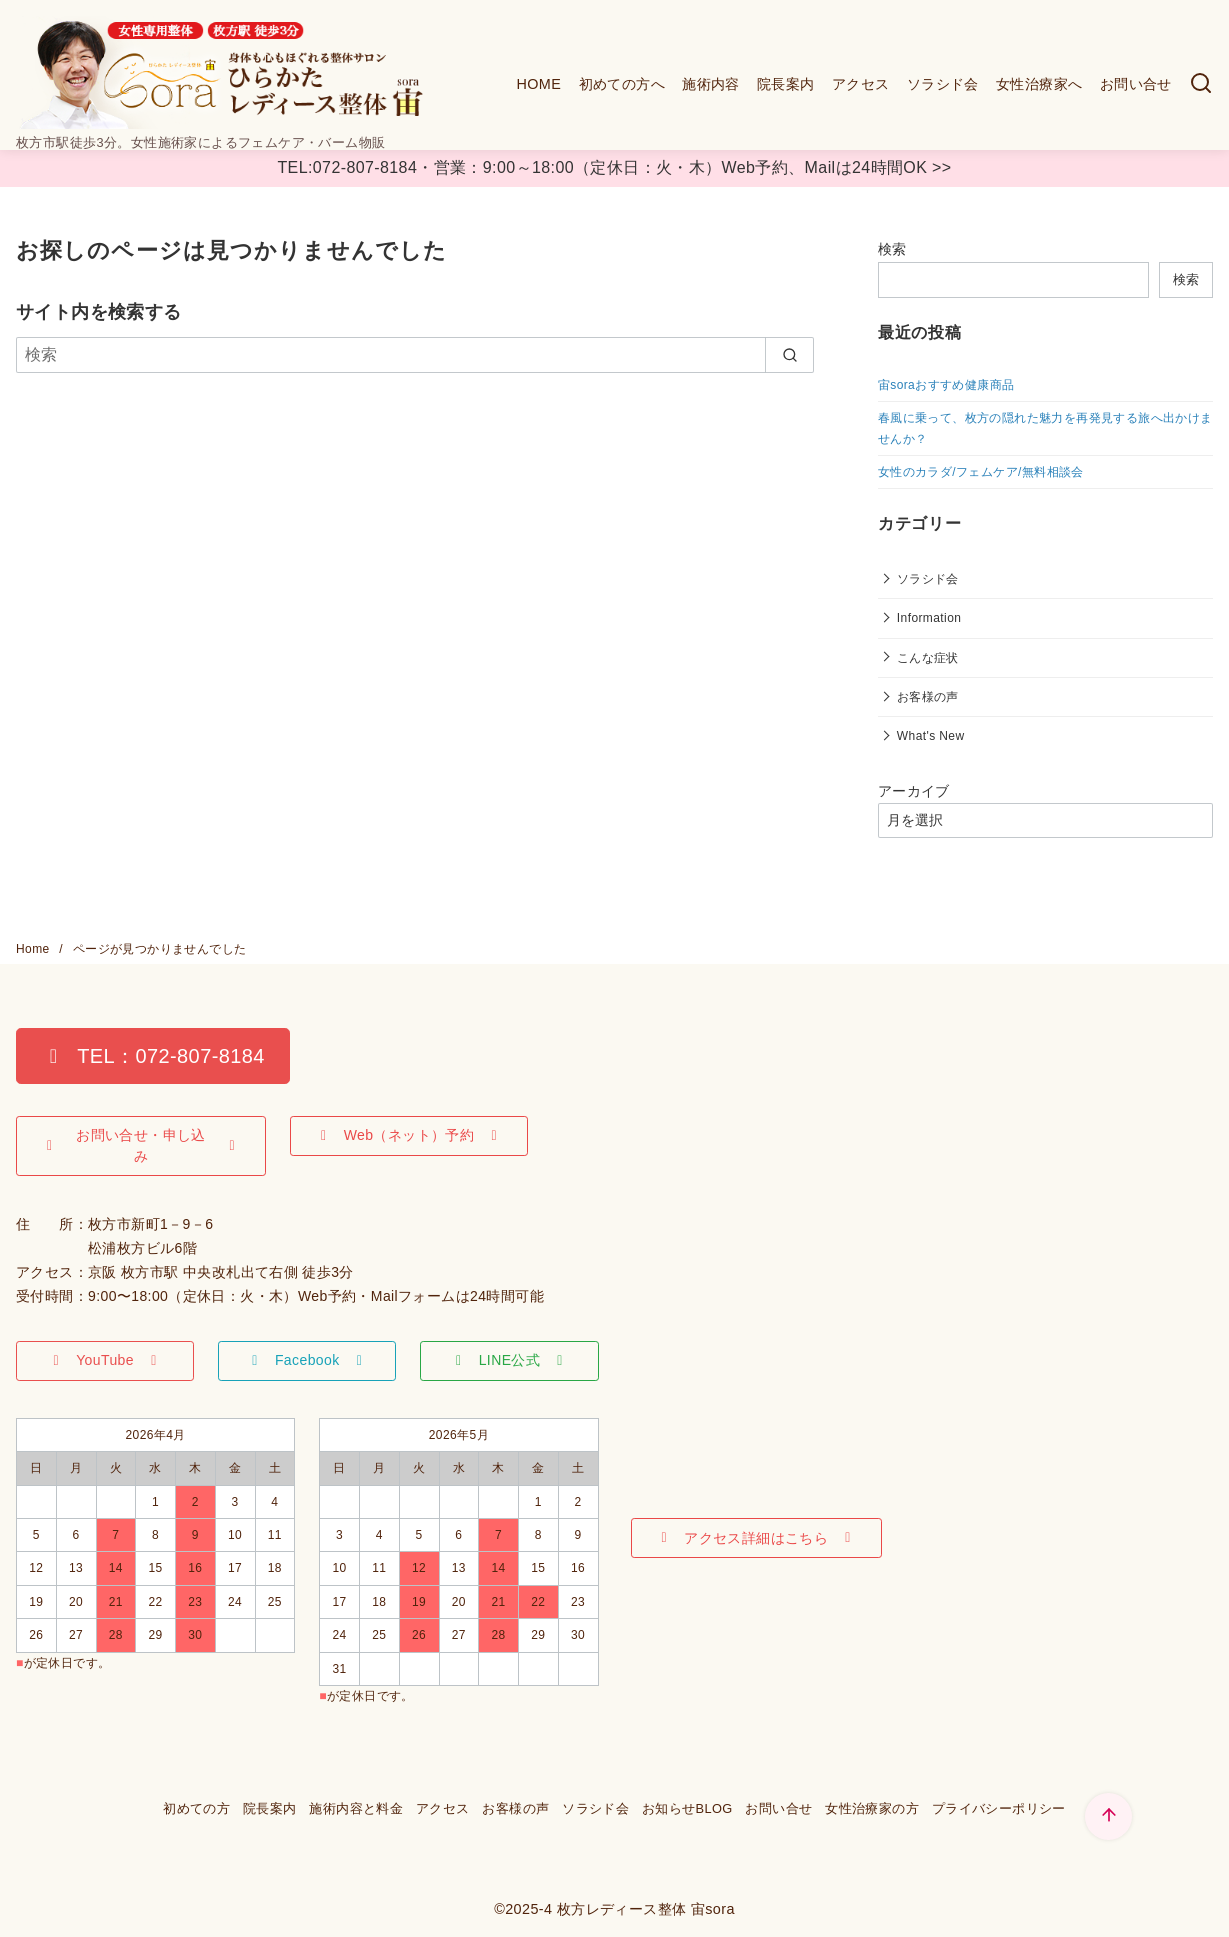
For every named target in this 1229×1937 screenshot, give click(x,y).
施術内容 (711, 84)
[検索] (1201, 84)
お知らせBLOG (687, 1808)
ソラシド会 (943, 84)
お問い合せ (1136, 84)
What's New (931, 736)
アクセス (861, 84)
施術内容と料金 (356, 1808)
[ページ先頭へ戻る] (1108, 1816)
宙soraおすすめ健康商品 (946, 385)
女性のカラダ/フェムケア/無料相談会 (981, 472)
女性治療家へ (1039, 84)
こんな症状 (928, 658)
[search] (789, 355)
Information (929, 618)
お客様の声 (928, 697)
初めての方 (196, 1808)
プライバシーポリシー (999, 1808)
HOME (538, 84)
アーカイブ (914, 791)
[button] (153, 1056)
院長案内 (786, 84)
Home (34, 949)
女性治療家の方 (872, 1808)
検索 (892, 249)
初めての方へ (622, 84)
